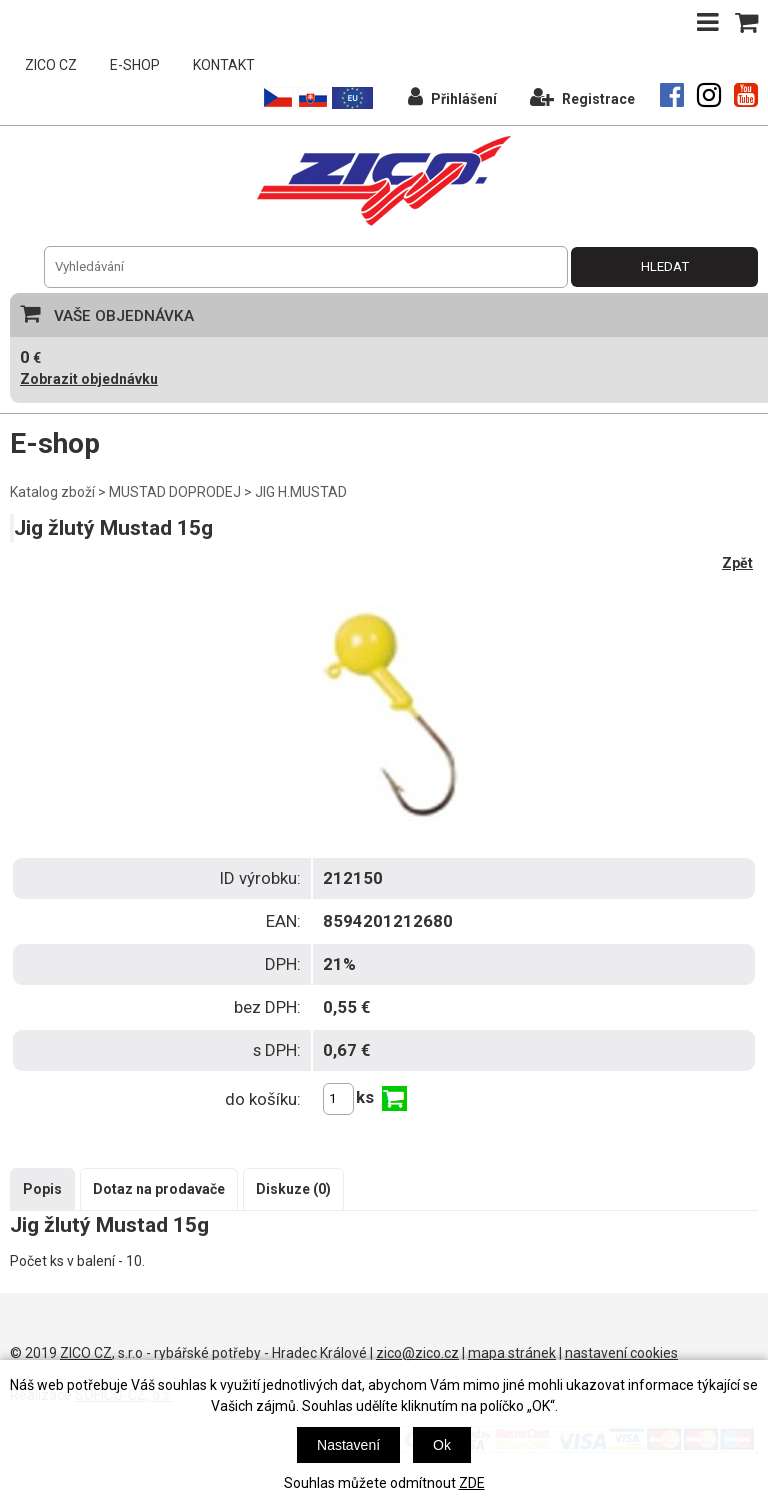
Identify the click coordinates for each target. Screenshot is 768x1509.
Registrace (582, 96)
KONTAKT (224, 65)
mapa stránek (512, 1353)
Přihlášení (452, 96)
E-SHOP (135, 65)
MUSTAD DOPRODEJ (175, 492)
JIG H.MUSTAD (301, 492)
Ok (442, 1445)
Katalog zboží (52, 492)
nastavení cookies (621, 1353)
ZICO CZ (51, 65)
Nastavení (348, 1445)
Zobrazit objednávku (89, 379)
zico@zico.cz (417, 1353)
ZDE (472, 1483)
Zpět (737, 563)
